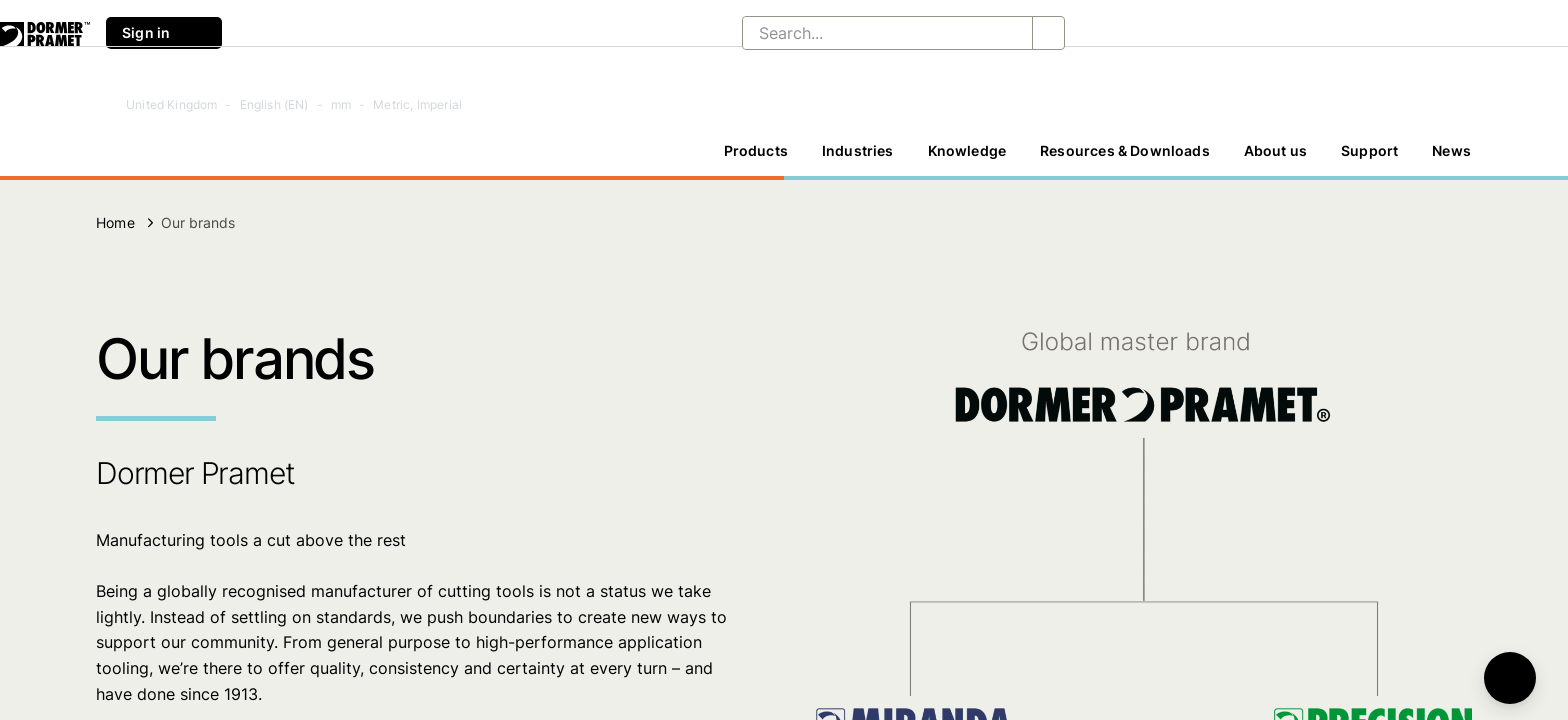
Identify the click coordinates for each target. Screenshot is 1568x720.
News (1451, 150)
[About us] (1275, 151)
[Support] (1369, 151)
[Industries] (858, 151)
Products (756, 150)
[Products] (756, 151)
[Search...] (871, 33)
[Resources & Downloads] (1125, 151)
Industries (858, 150)
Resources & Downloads (1125, 150)
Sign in (164, 33)
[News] (1451, 151)
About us (1275, 150)
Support (1369, 150)
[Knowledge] (967, 151)
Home (115, 222)
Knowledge (967, 150)
